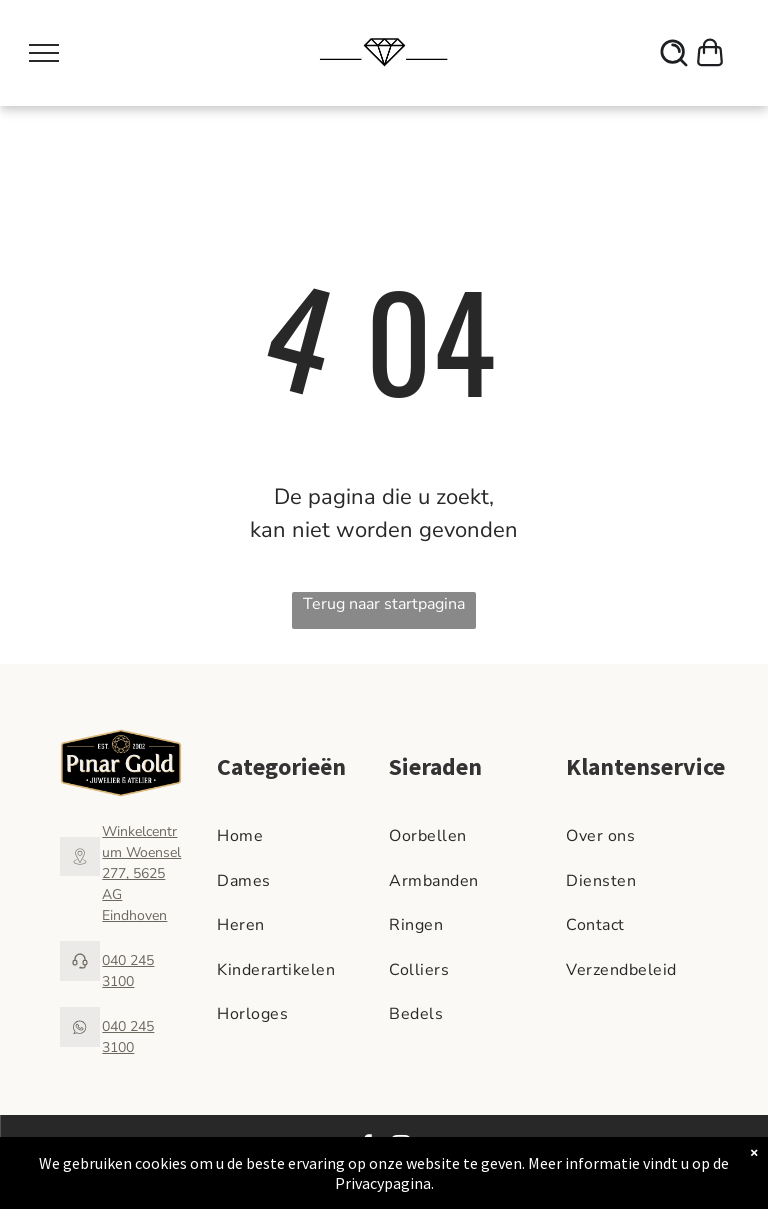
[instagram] (401, 1147)
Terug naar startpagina (384, 604)
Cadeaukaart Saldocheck (662, 1164)
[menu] (44, 53)
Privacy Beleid (687, 1146)
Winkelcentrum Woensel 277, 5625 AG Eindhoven (141, 873)
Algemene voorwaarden (576, 1146)
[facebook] (367, 1147)
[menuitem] (298, 836)
